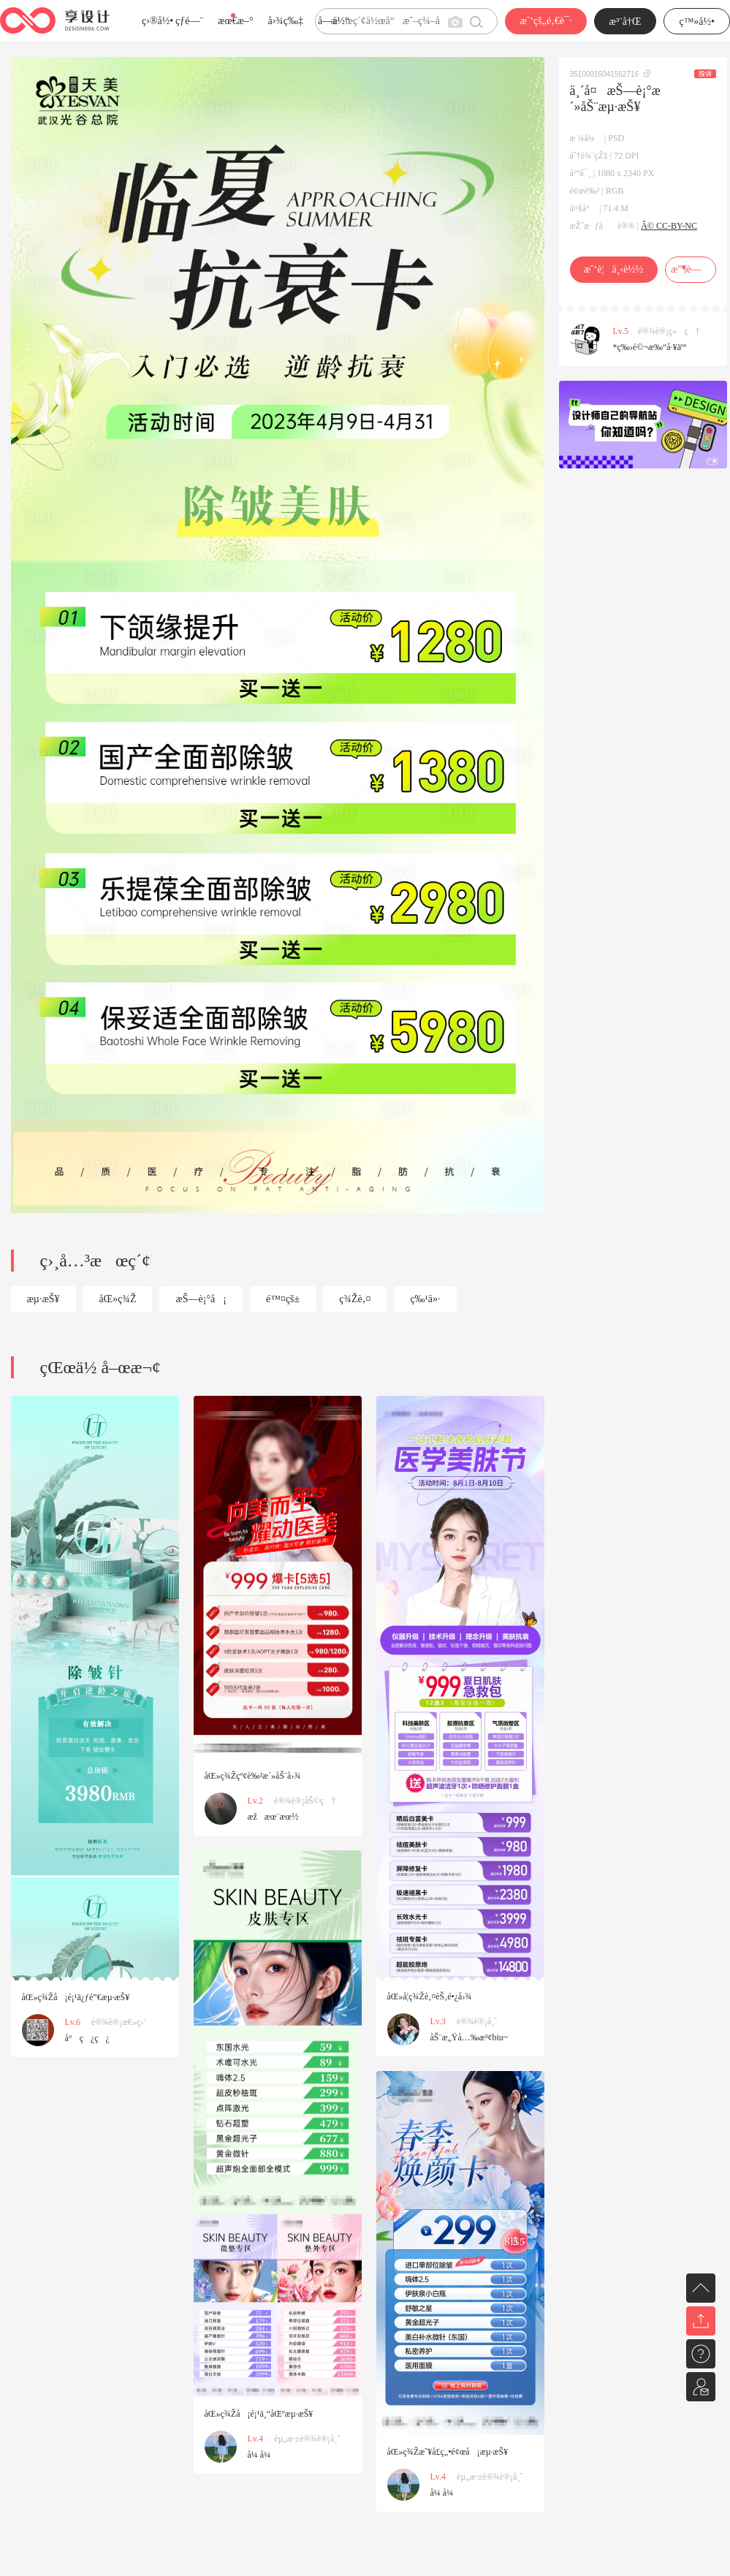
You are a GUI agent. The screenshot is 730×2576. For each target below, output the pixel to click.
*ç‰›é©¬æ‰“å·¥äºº (650, 347)
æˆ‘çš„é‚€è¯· (545, 20)
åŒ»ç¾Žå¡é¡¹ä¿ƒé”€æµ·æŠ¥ (76, 1997)
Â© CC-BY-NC (669, 226)
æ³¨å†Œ (625, 21)
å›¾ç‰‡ (285, 20)
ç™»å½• (697, 21)
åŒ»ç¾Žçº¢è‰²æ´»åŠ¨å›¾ (253, 1776)
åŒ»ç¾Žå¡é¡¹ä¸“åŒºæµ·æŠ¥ (259, 2414)
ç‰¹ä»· (425, 1298)
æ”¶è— (690, 269)
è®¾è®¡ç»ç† (669, 331)
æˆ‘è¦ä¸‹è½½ (613, 269)
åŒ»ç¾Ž (118, 1298)
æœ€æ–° (235, 20)
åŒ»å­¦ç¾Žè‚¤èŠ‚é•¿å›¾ (429, 1996)
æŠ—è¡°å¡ (200, 1298)
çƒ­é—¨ (189, 20)
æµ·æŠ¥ (43, 1298)
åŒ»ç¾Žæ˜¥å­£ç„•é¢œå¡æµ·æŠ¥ (448, 2452)
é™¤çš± (283, 1298)
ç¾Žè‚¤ (354, 1298)
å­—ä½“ (333, 20)
